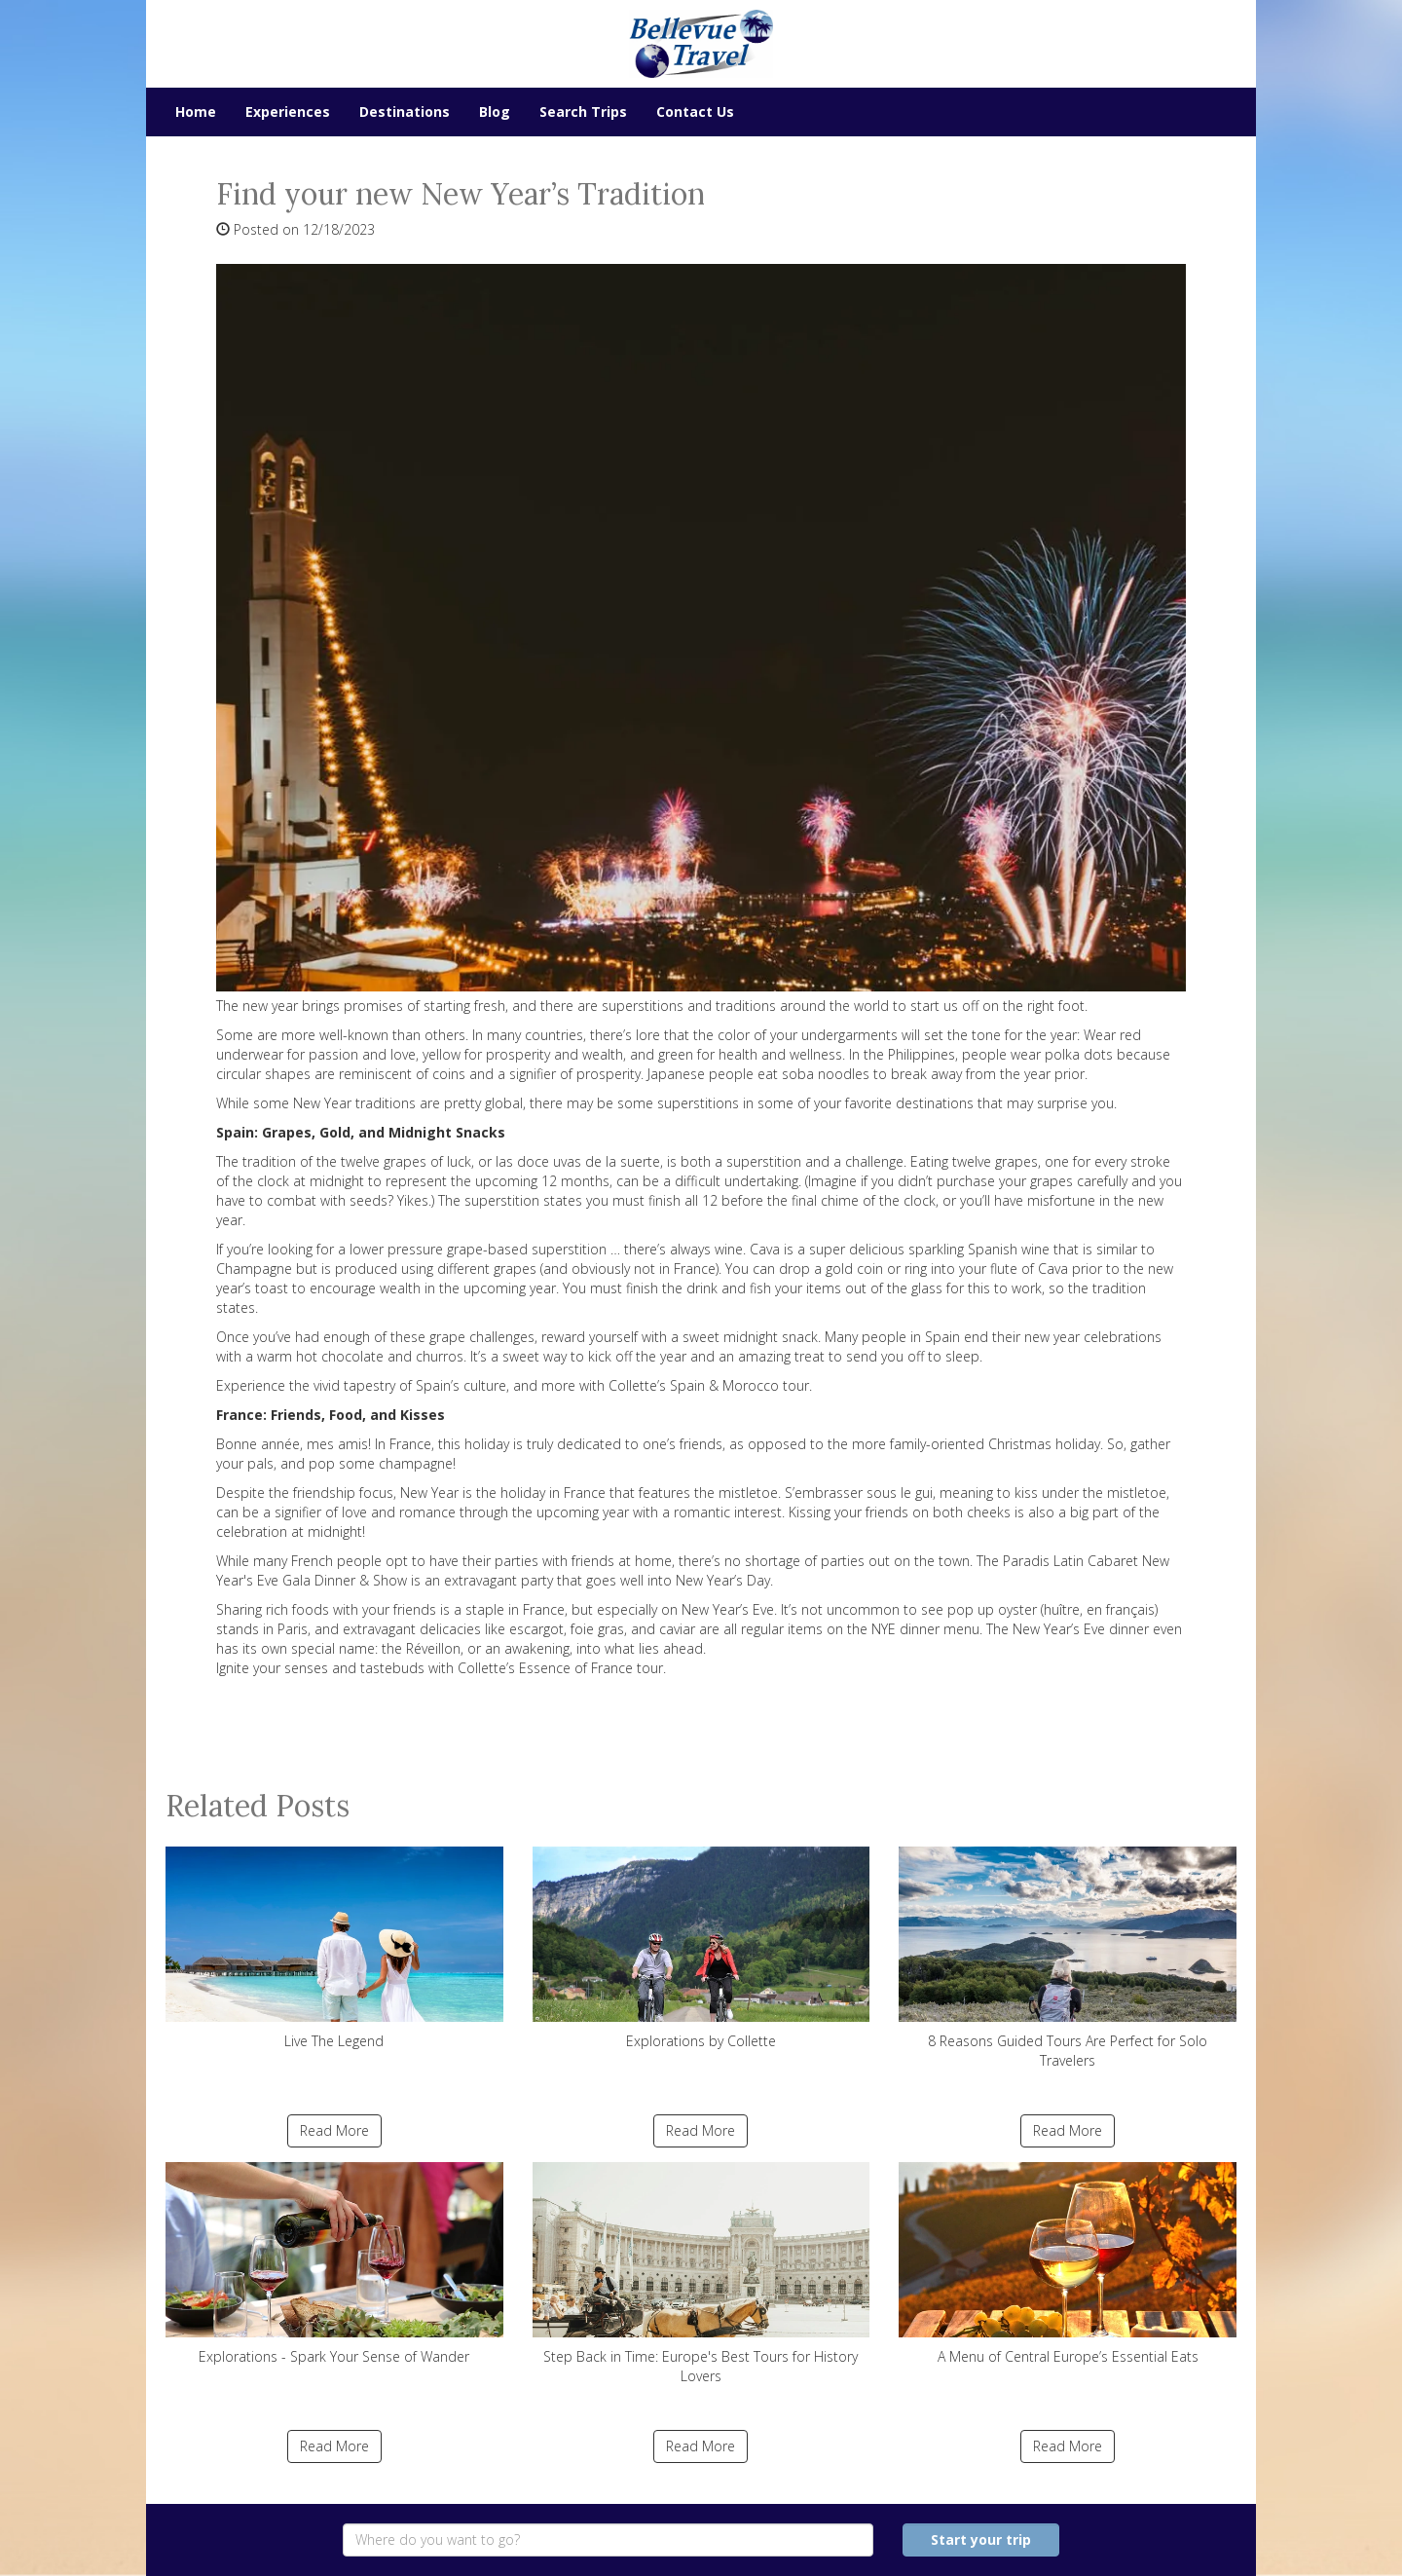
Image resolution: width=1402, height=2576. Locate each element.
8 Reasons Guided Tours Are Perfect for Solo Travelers (1067, 1958)
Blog (494, 111)
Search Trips (583, 111)
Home (195, 111)
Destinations (404, 111)
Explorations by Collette (701, 1948)
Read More (334, 2130)
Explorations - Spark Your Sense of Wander (334, 2264)
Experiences (287, 111)
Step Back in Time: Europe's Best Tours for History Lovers (701, 2273)
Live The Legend (334, 1948)
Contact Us (695, 111)
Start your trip (981, 2539)
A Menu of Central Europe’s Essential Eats (1067, 2264)
